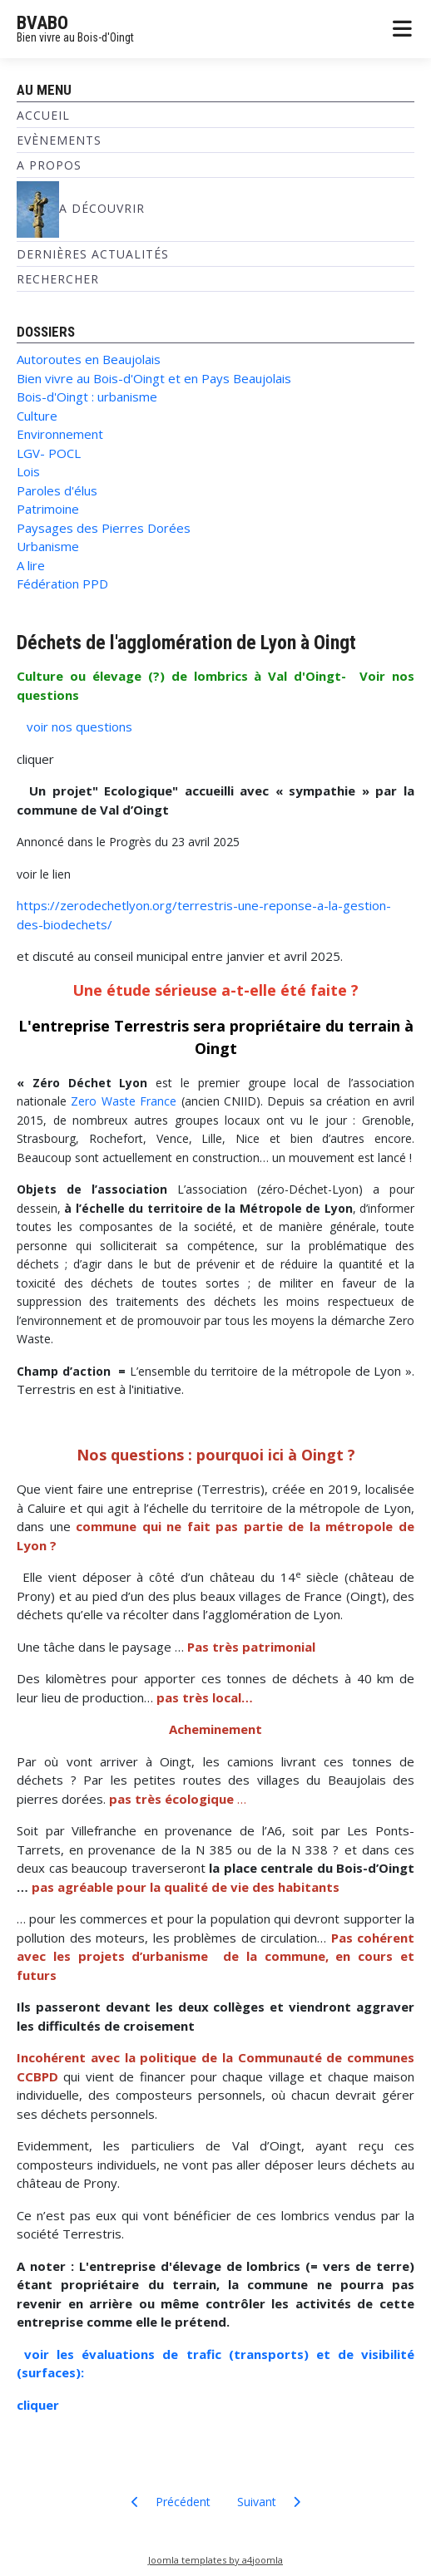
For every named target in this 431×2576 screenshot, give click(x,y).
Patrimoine (48, 508)
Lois (28, 471)
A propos (49, 165)
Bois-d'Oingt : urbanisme (87, 396)
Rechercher (58, 279)
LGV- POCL (49, 453)
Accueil (43, 115)
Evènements (59, 140)
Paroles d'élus (57, 490)
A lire (31, 565)
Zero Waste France (123, 1101)
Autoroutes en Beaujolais (89, 359)
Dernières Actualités (93, 254)
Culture (37, 415)
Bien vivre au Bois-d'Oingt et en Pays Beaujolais (154, 378)
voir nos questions (77, 726)
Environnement (60, 434)
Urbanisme (48, 546)
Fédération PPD (62, 583)
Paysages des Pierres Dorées (104, 528)
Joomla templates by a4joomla (215, 2560)
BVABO (42, 22)
